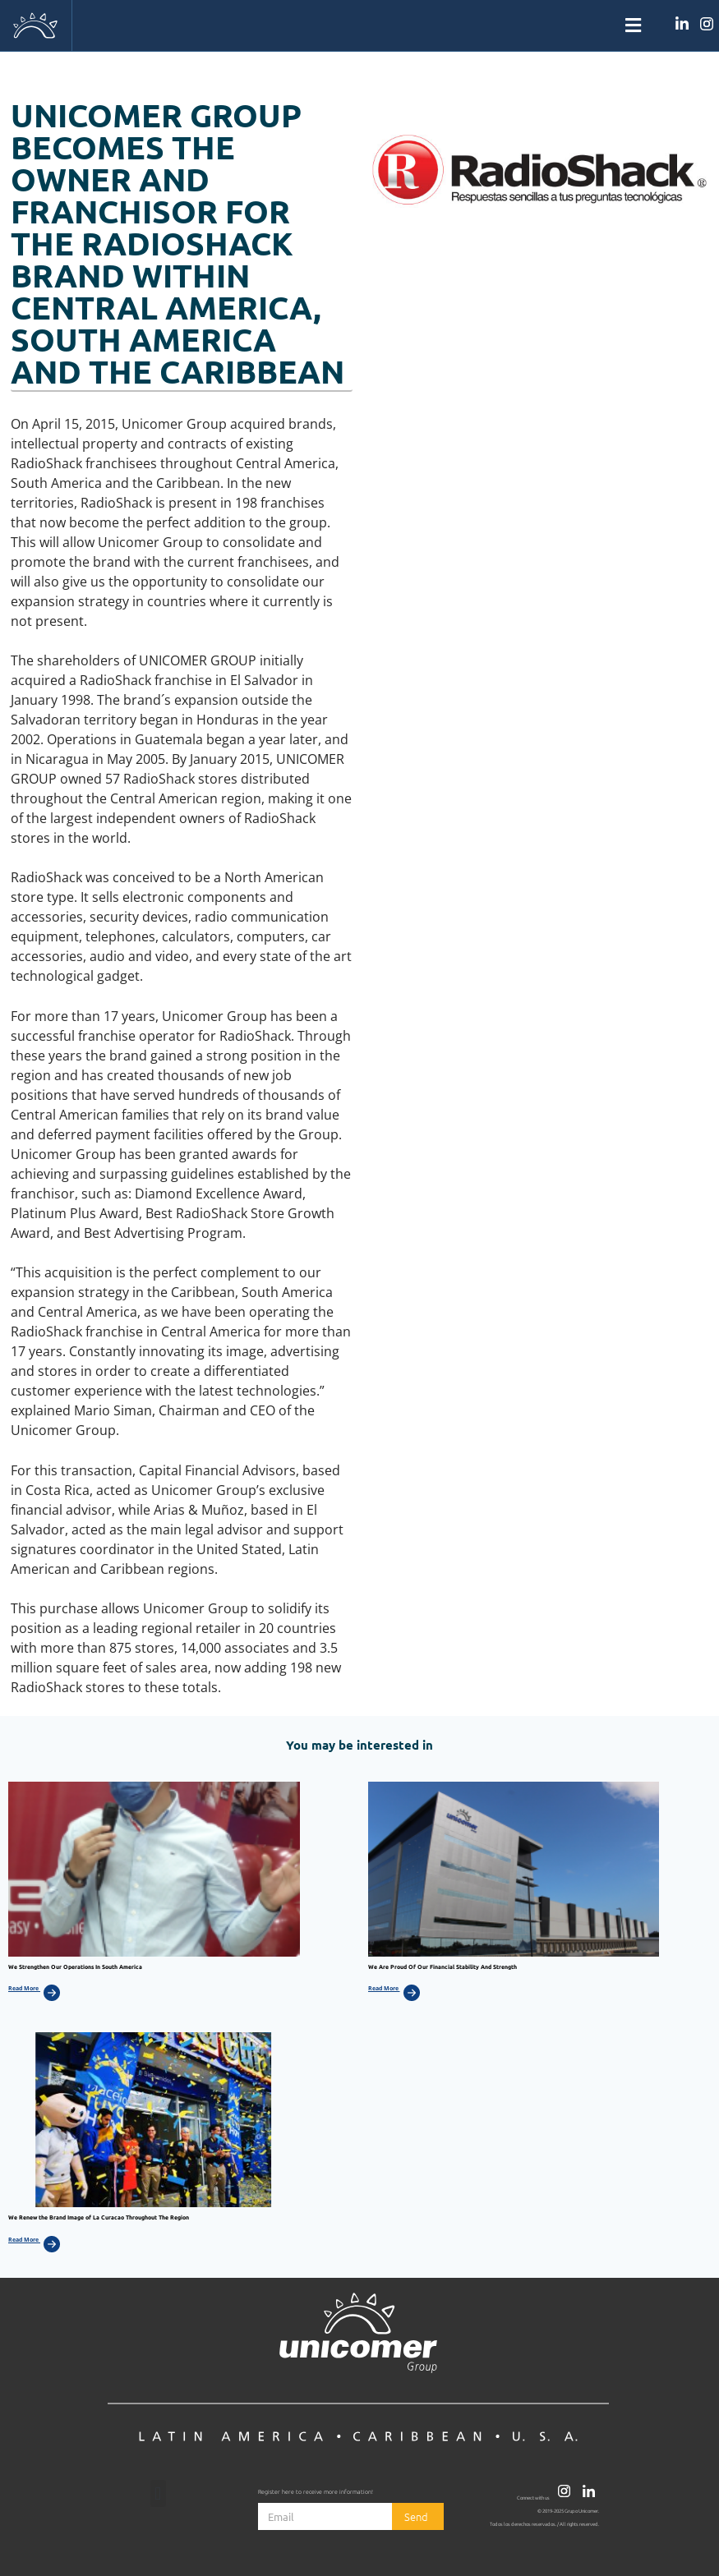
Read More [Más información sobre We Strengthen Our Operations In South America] (24, 1988)
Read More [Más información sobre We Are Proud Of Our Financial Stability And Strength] (384, 1988)
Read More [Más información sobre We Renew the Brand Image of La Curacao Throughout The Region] (24, 2239)
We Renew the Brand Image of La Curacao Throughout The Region (98, 2217)
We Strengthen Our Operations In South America (75, 1966)
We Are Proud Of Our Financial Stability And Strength (442, 1966)
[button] (360, 26)
